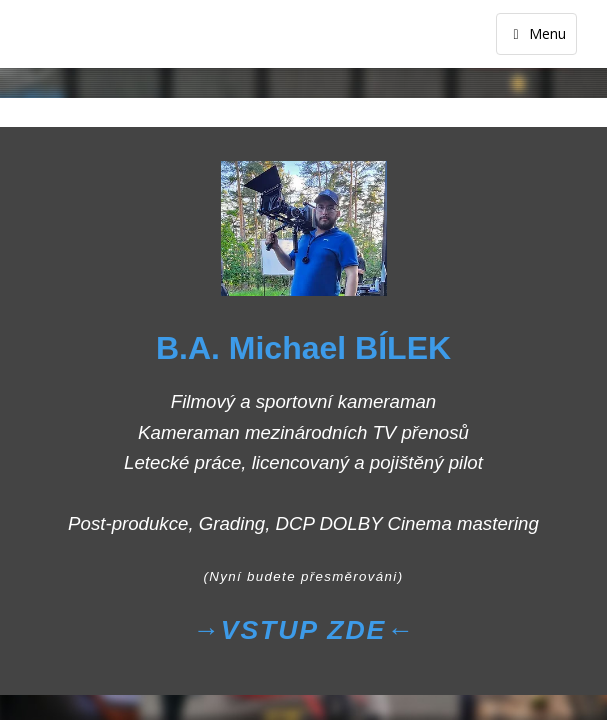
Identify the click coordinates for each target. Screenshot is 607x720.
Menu (536, 33)
